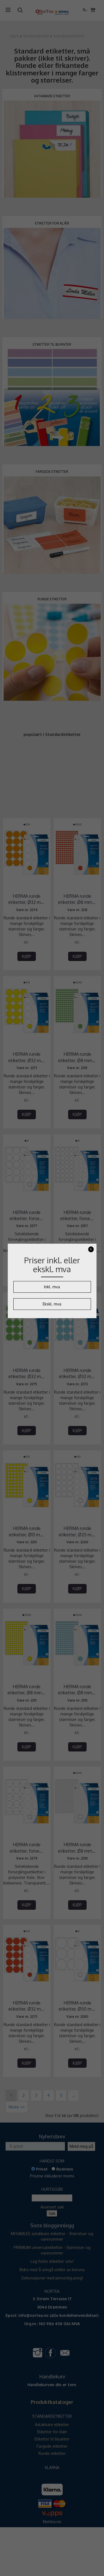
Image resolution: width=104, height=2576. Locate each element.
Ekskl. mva (52, 1304)
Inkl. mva (52, 1286)
